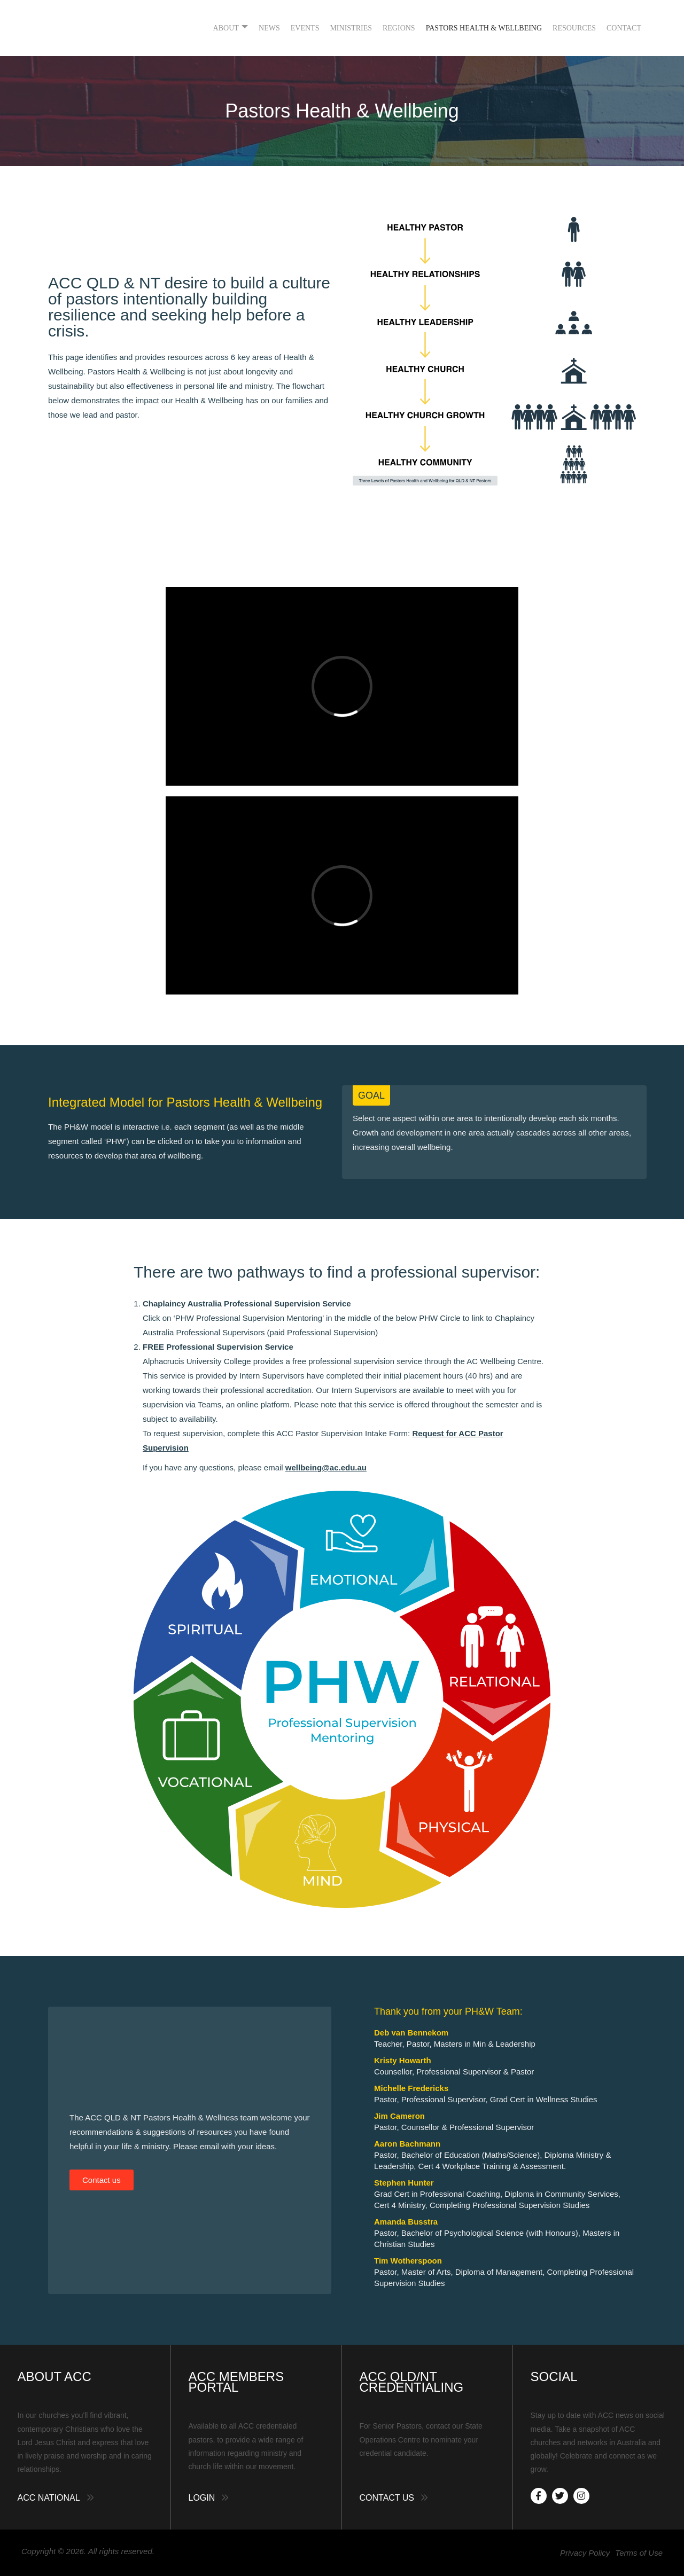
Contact (624, 28)
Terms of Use (639, 2552)
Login (202, 2497)
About (230, 28)
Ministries (351, 28)
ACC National (49, 2497)
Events (305, 28)
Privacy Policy (585, 2552)
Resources (574, 28)
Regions (399, 28)
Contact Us (387, 2497)
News (269, 28)
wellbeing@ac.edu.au (326, 1467)
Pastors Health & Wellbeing (484, 28)
